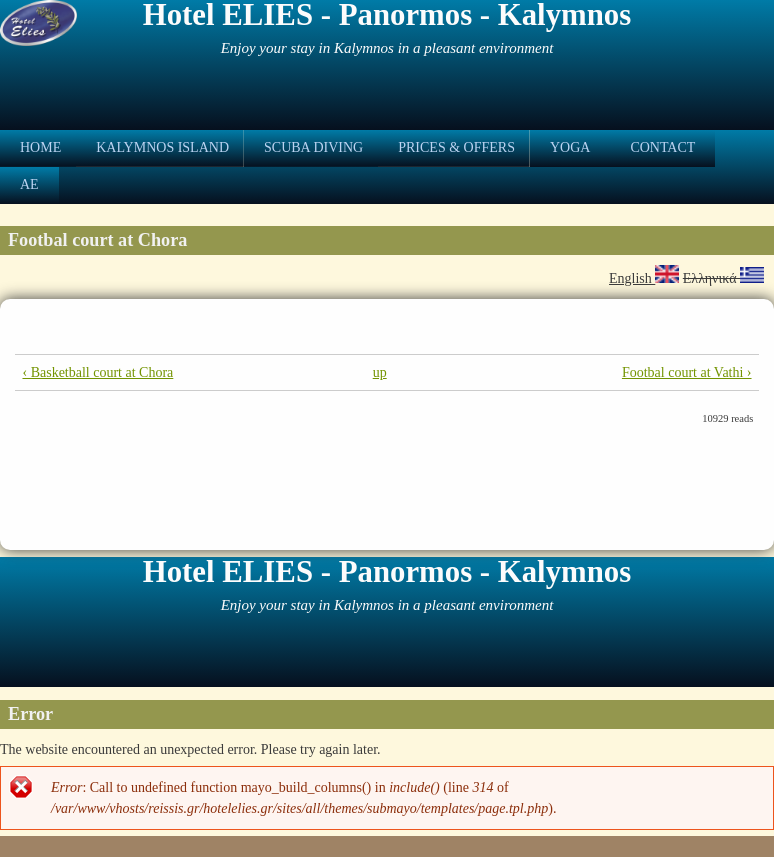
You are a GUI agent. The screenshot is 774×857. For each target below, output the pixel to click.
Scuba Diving (313, 147)
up (380, 372)
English (644, 278)
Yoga (570, 147)
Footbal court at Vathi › (687, 372)
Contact (662, 147)
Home (40, 147)
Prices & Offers (456, 147)
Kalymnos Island (162, 147)
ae (29, 184)
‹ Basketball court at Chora (97, 372)
